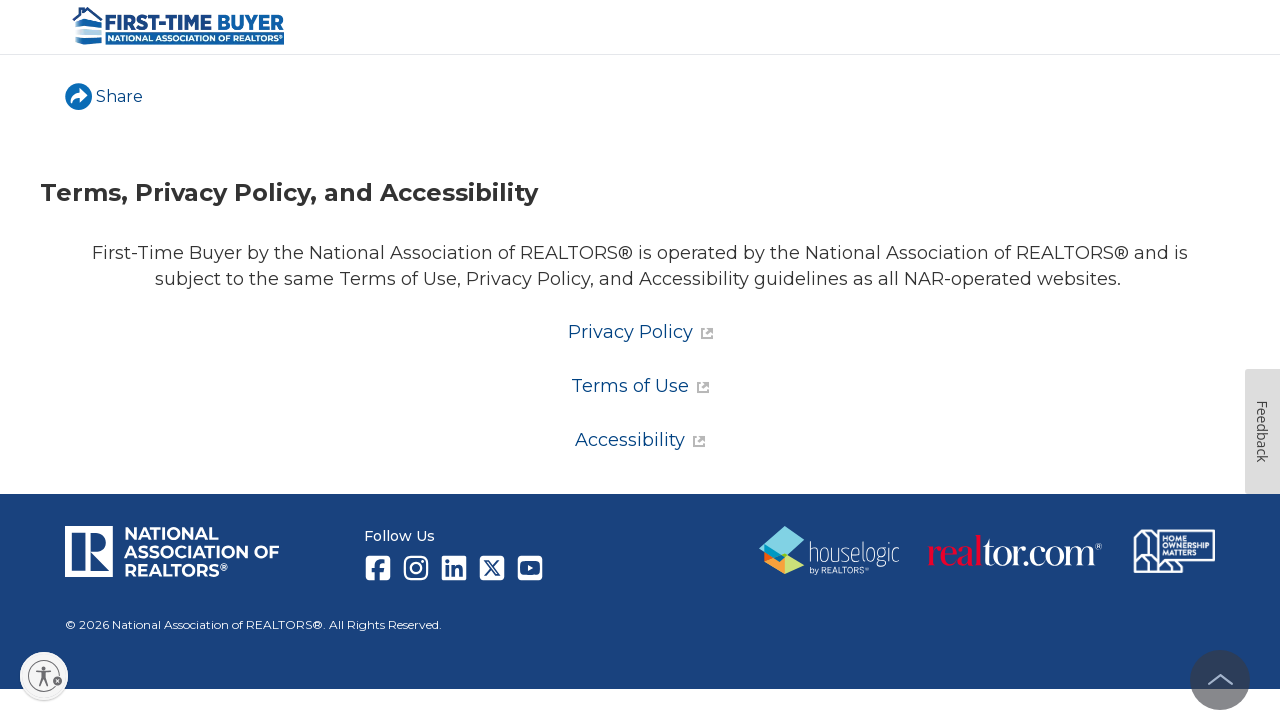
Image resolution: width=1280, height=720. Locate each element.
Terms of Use (640, 386)
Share (104, 96)
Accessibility (640, 440)
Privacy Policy (640, 332)
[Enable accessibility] (44, 676)
